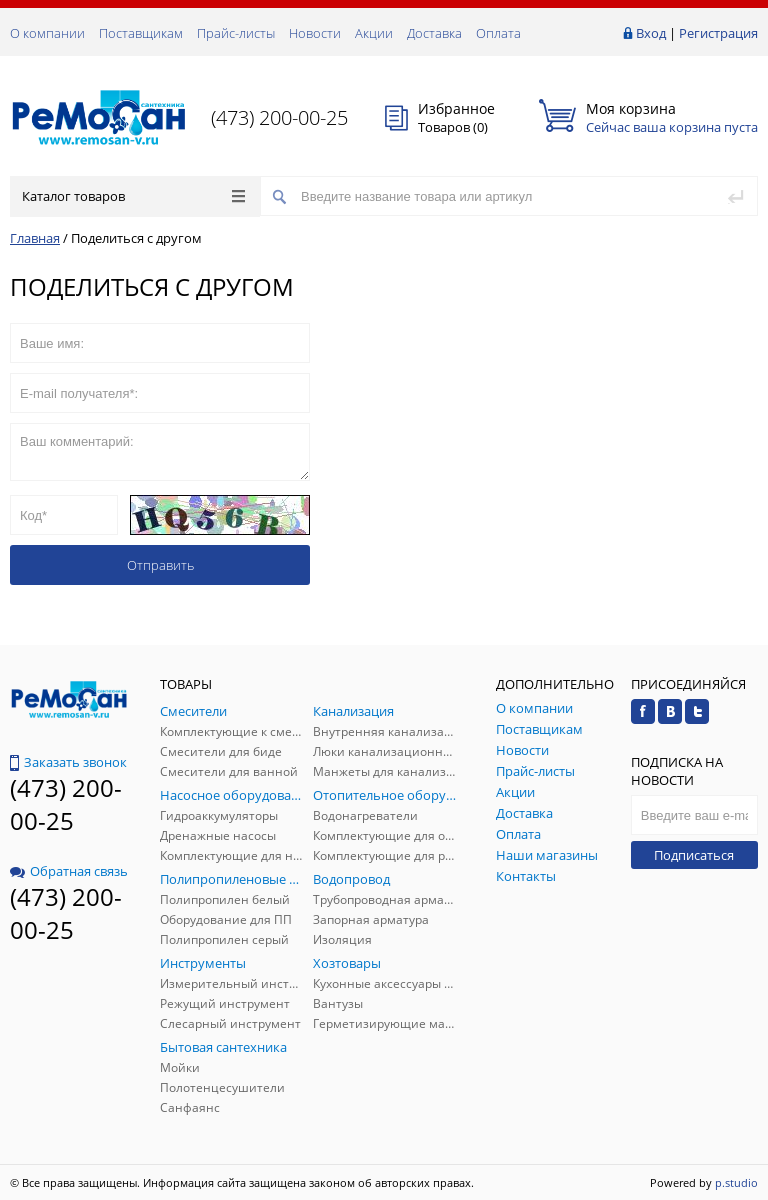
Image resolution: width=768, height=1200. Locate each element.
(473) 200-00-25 (279, 117)
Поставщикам (141, 33)
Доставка (434, 33)
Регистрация (718, 33)
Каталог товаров (133, 196)
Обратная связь (69, 871)
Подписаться (694, 855)
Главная (35, 238)
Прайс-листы (236, 33)
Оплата (498, 33)
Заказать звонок (68, 762)
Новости (315, 33)
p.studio (736, 1182)
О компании (47, 33)
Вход (651, 33)
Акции (374, 33)
